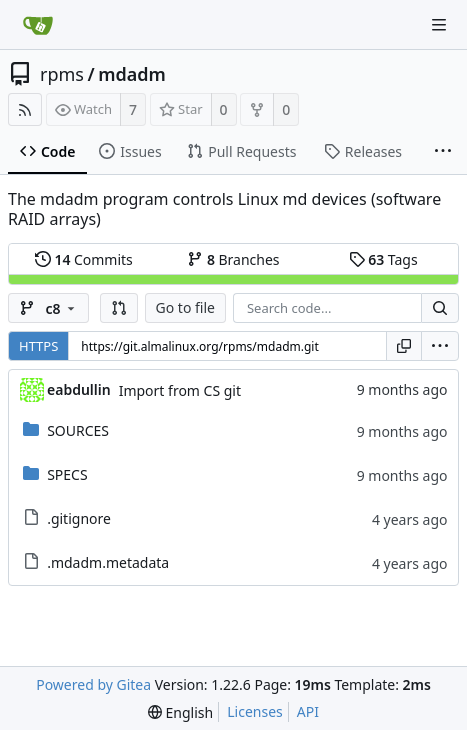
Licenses (255, 711)
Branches (233, 259)
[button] (119, 308)
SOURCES (78, 430)
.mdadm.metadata (108, 562)
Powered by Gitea (93, 684)
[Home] (38, 25)
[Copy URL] (404, 346)
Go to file (185, 307)
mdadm (132, 74)
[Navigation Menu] (439, 25)
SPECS (67, 474)
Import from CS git (180, 390)
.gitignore (79, 518)
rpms (62, 74)
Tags (383, 259)
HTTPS (38, 346)
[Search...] (440, 308)
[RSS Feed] (25, 109)
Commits (84, 259)
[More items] (443, 152)
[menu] (440, 346)
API (308, 711)
